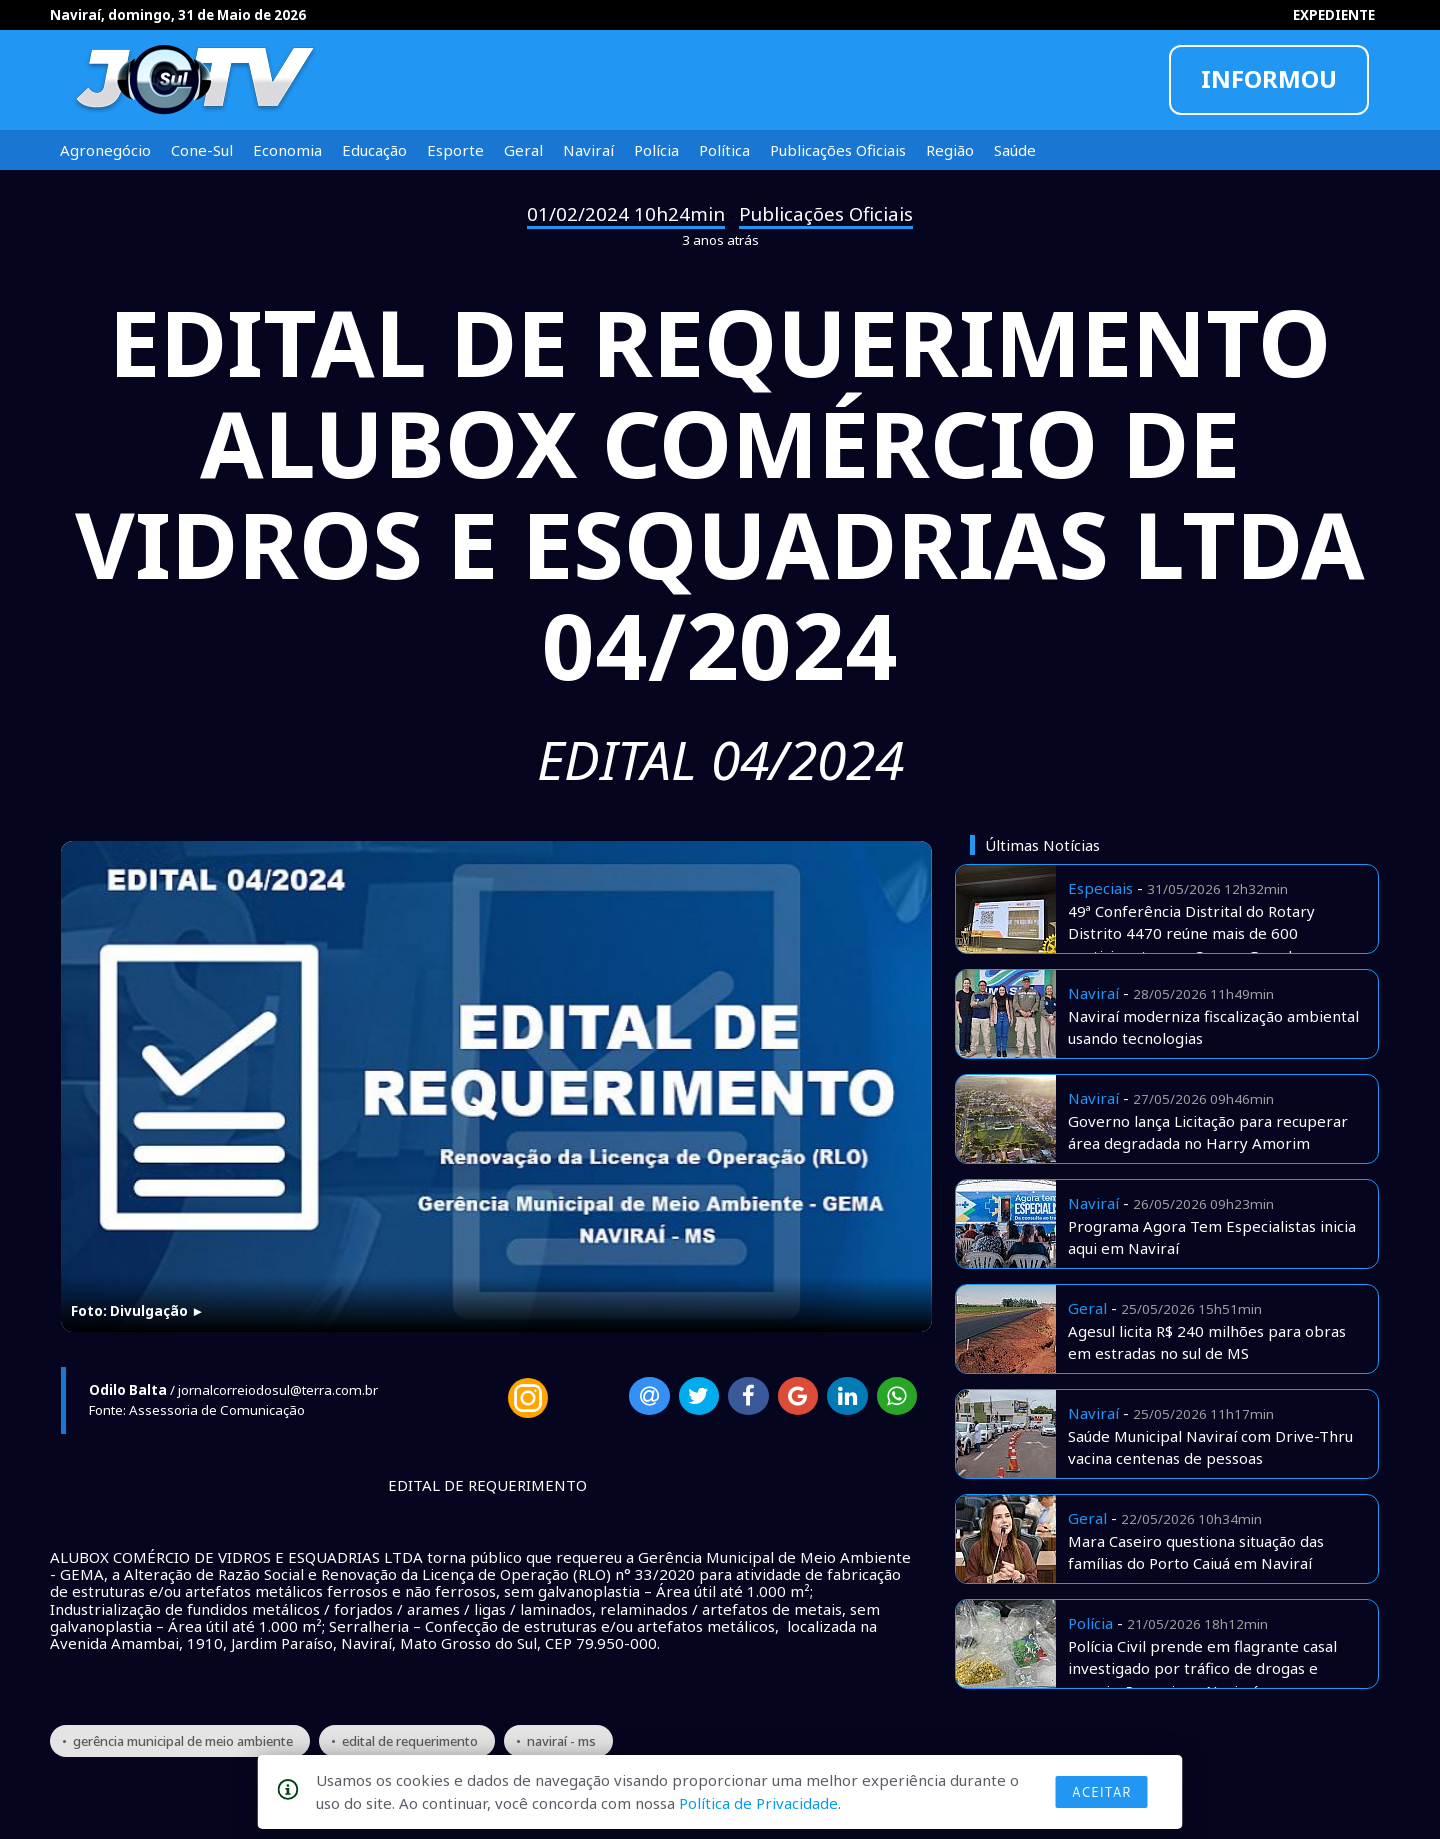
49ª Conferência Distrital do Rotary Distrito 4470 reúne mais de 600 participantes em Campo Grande (1191, 933)
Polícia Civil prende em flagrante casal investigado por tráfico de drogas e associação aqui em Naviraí (1202, 1668)
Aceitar (1102, 1792)
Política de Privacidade (758, 1803)
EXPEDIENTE (1334, 15)
